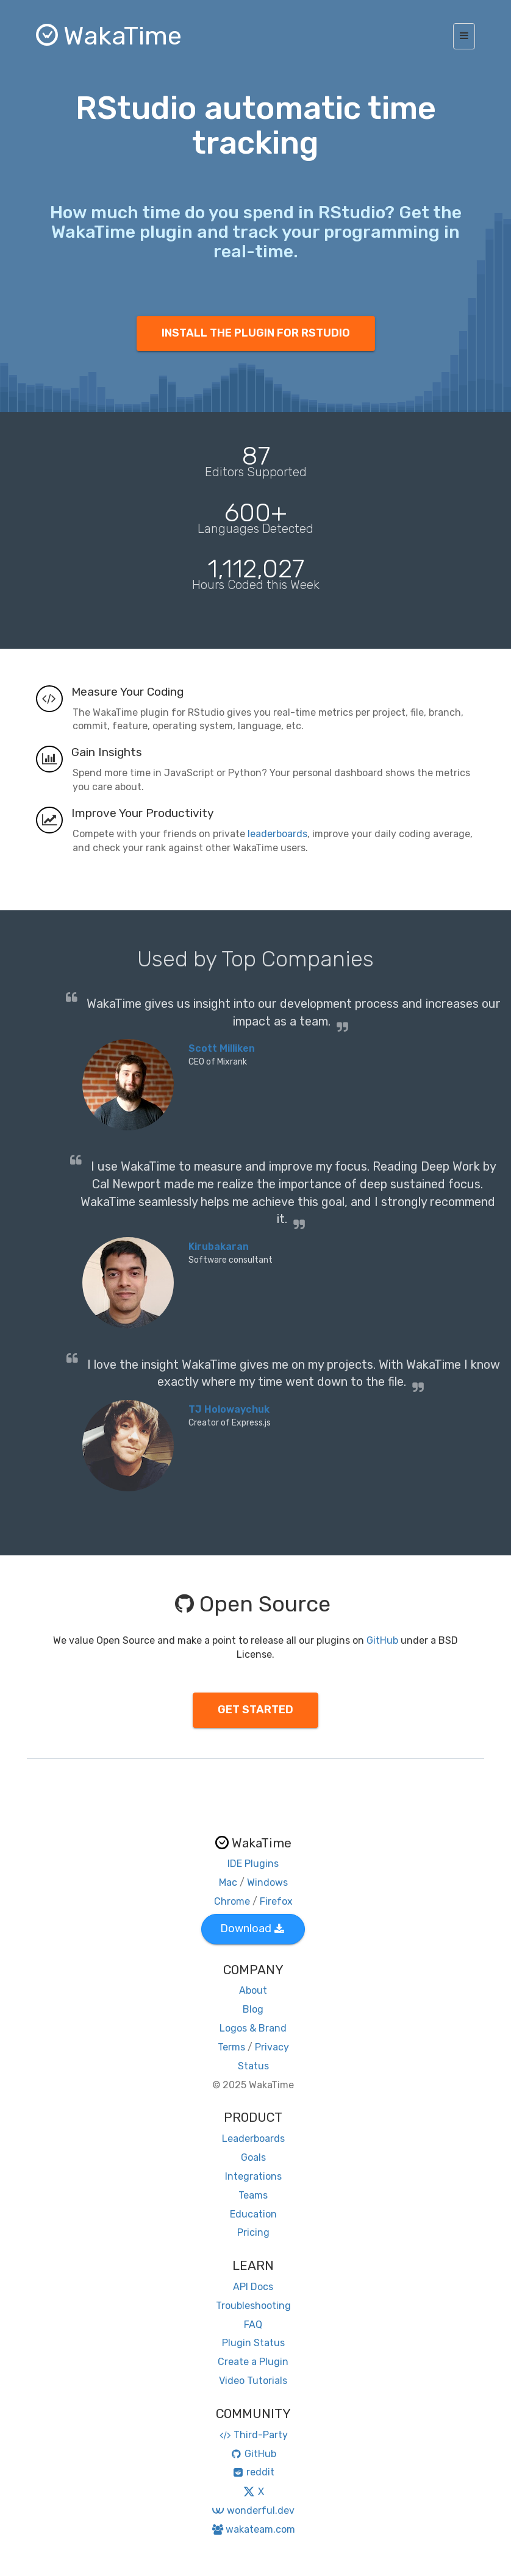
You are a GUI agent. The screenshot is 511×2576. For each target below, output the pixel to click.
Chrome (232, 1901)
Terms (231, 2047)
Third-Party (253, 2435)
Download (252, 1928)
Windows (267, 1882)
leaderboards (277, 834)
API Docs (253, 2286)
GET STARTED (255, 1709)
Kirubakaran (218, 1246)
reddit (253, 2472)
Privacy (272, 2047)
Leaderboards (253, 2138)
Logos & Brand (253, 2028)
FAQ (253, 2324)
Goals (253, 2157)
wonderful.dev (253, 2510)
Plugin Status (253, 2343)
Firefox (276, 1901)
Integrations (253, 2176)
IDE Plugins (253, 1863)
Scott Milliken (221, 1048)
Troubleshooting (253, 2305)
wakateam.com (253, 2529)
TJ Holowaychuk (229, 1409)
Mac (228, 1882)
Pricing (253, 2232)
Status (253, 2066)
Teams (253, 2195)
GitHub (382, 1640)
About (253, 1990)
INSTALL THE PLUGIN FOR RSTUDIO (256, 333)
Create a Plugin (253, 2361)
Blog (253, 2009)
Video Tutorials (253, 2380)
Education (253, 2214)
